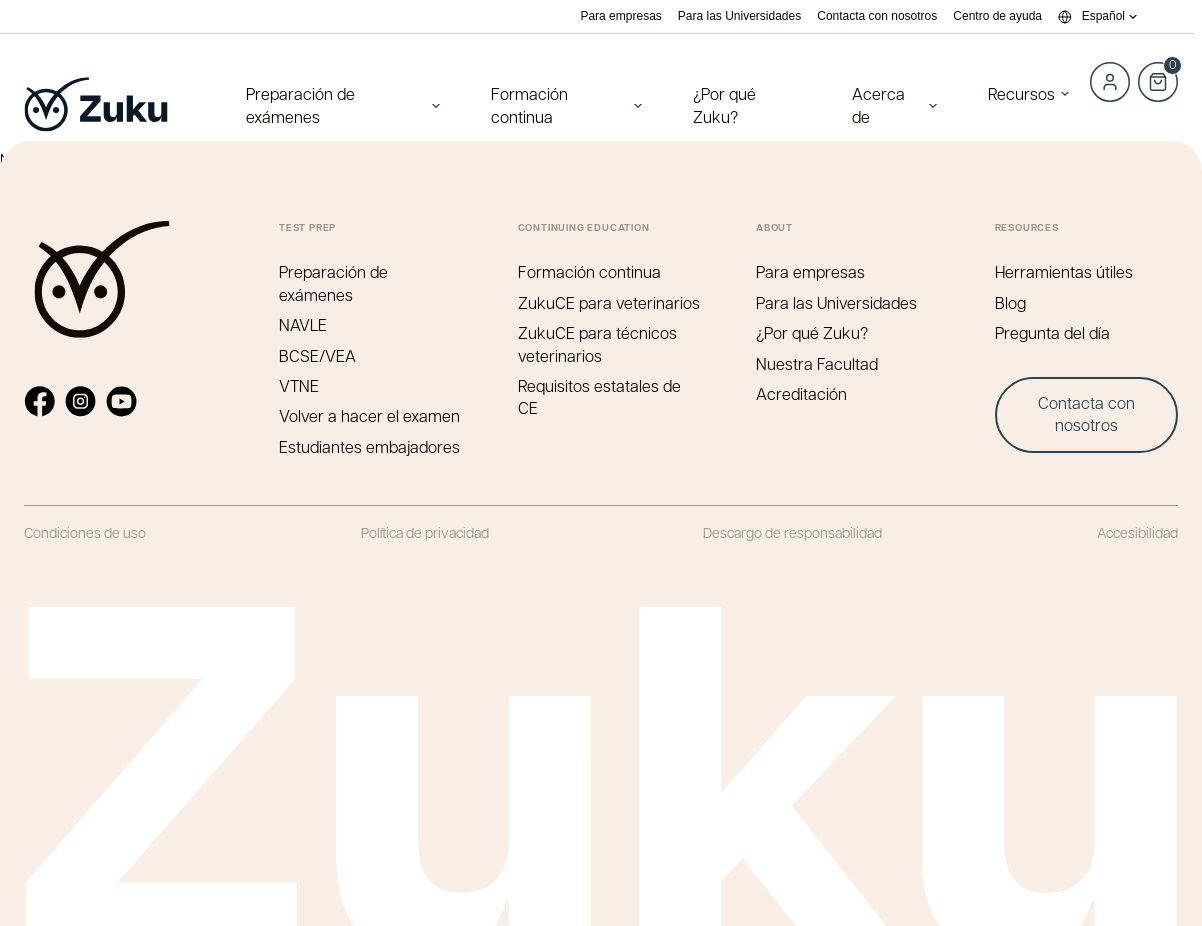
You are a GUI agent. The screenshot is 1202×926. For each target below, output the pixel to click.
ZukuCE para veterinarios (609, 302)
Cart (1158, 71)
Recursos (1021, 93)
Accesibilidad (1137, 532)
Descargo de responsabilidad (792, 532)
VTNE (299, 385)
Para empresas (620, 16)
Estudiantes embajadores (369, 446)
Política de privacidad (425, 532)
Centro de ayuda (997, 16)
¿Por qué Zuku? (724, 104)
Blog (1010, 302)
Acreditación (801, 393)
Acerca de (878, 104)
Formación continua (529, 104)
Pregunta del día (1052, 332)
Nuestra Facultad (817, 363)
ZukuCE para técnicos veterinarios (597, 343)
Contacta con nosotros (877, 16)
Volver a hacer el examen (369, 415)
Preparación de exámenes (300, 104)
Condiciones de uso (85, 532)
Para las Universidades (739, 16)
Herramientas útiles (1064, 271)
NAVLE (303, 324)
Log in (1110, 82)
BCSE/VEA (317, 355)
